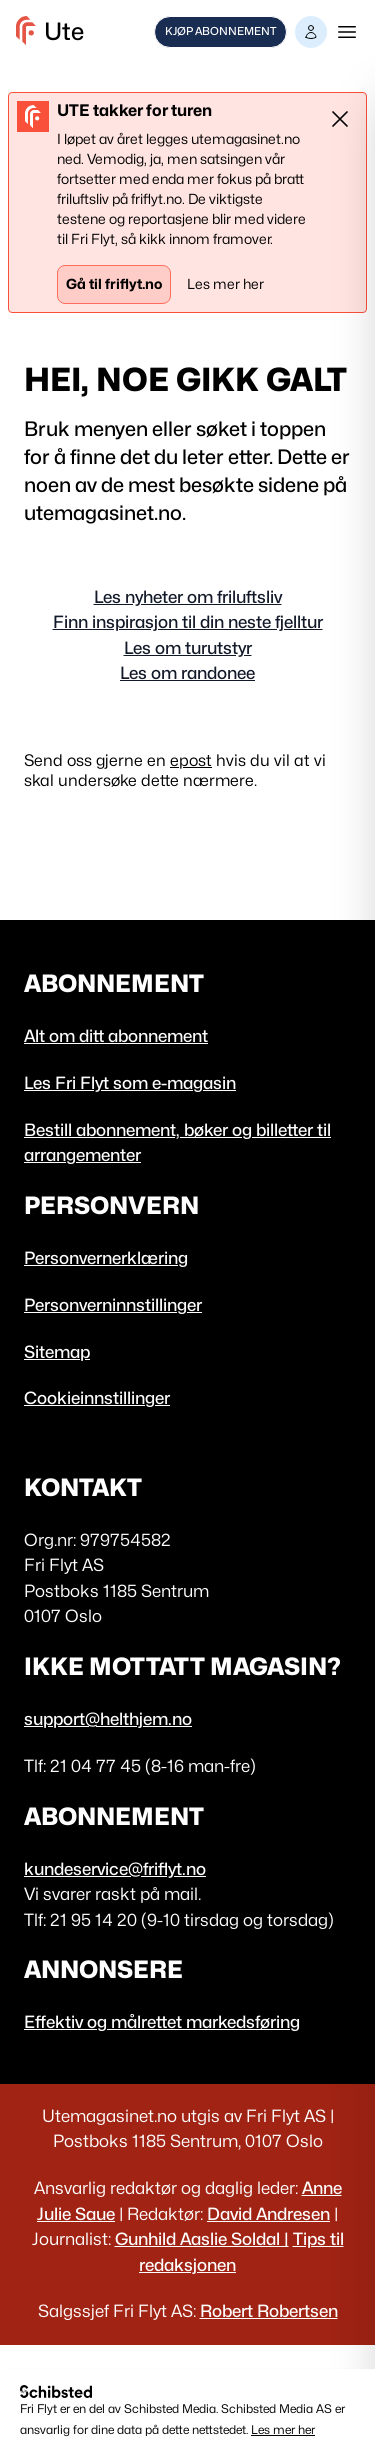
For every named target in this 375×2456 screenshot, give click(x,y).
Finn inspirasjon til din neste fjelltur (188, 622)
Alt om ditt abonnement (116, 1036)
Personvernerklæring (106, 1258)
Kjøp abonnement (220, 31)
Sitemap (57, 1352)
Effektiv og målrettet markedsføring (162, 2022)
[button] (311, 32)
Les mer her (283, 2429)
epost (191, 760)
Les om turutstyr (188, 648)
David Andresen (268, 2214)
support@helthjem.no (108, 1719)
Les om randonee (187, 673)
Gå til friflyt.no (114, 283)
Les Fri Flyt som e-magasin (130, 1083)
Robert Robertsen (269, 2311)
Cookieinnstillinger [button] (97, 1398)
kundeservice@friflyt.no (115, 1869)
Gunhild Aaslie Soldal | (202, 2239)
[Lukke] (340, 119)
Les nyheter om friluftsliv (188, 597)
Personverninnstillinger (113, 1305)
